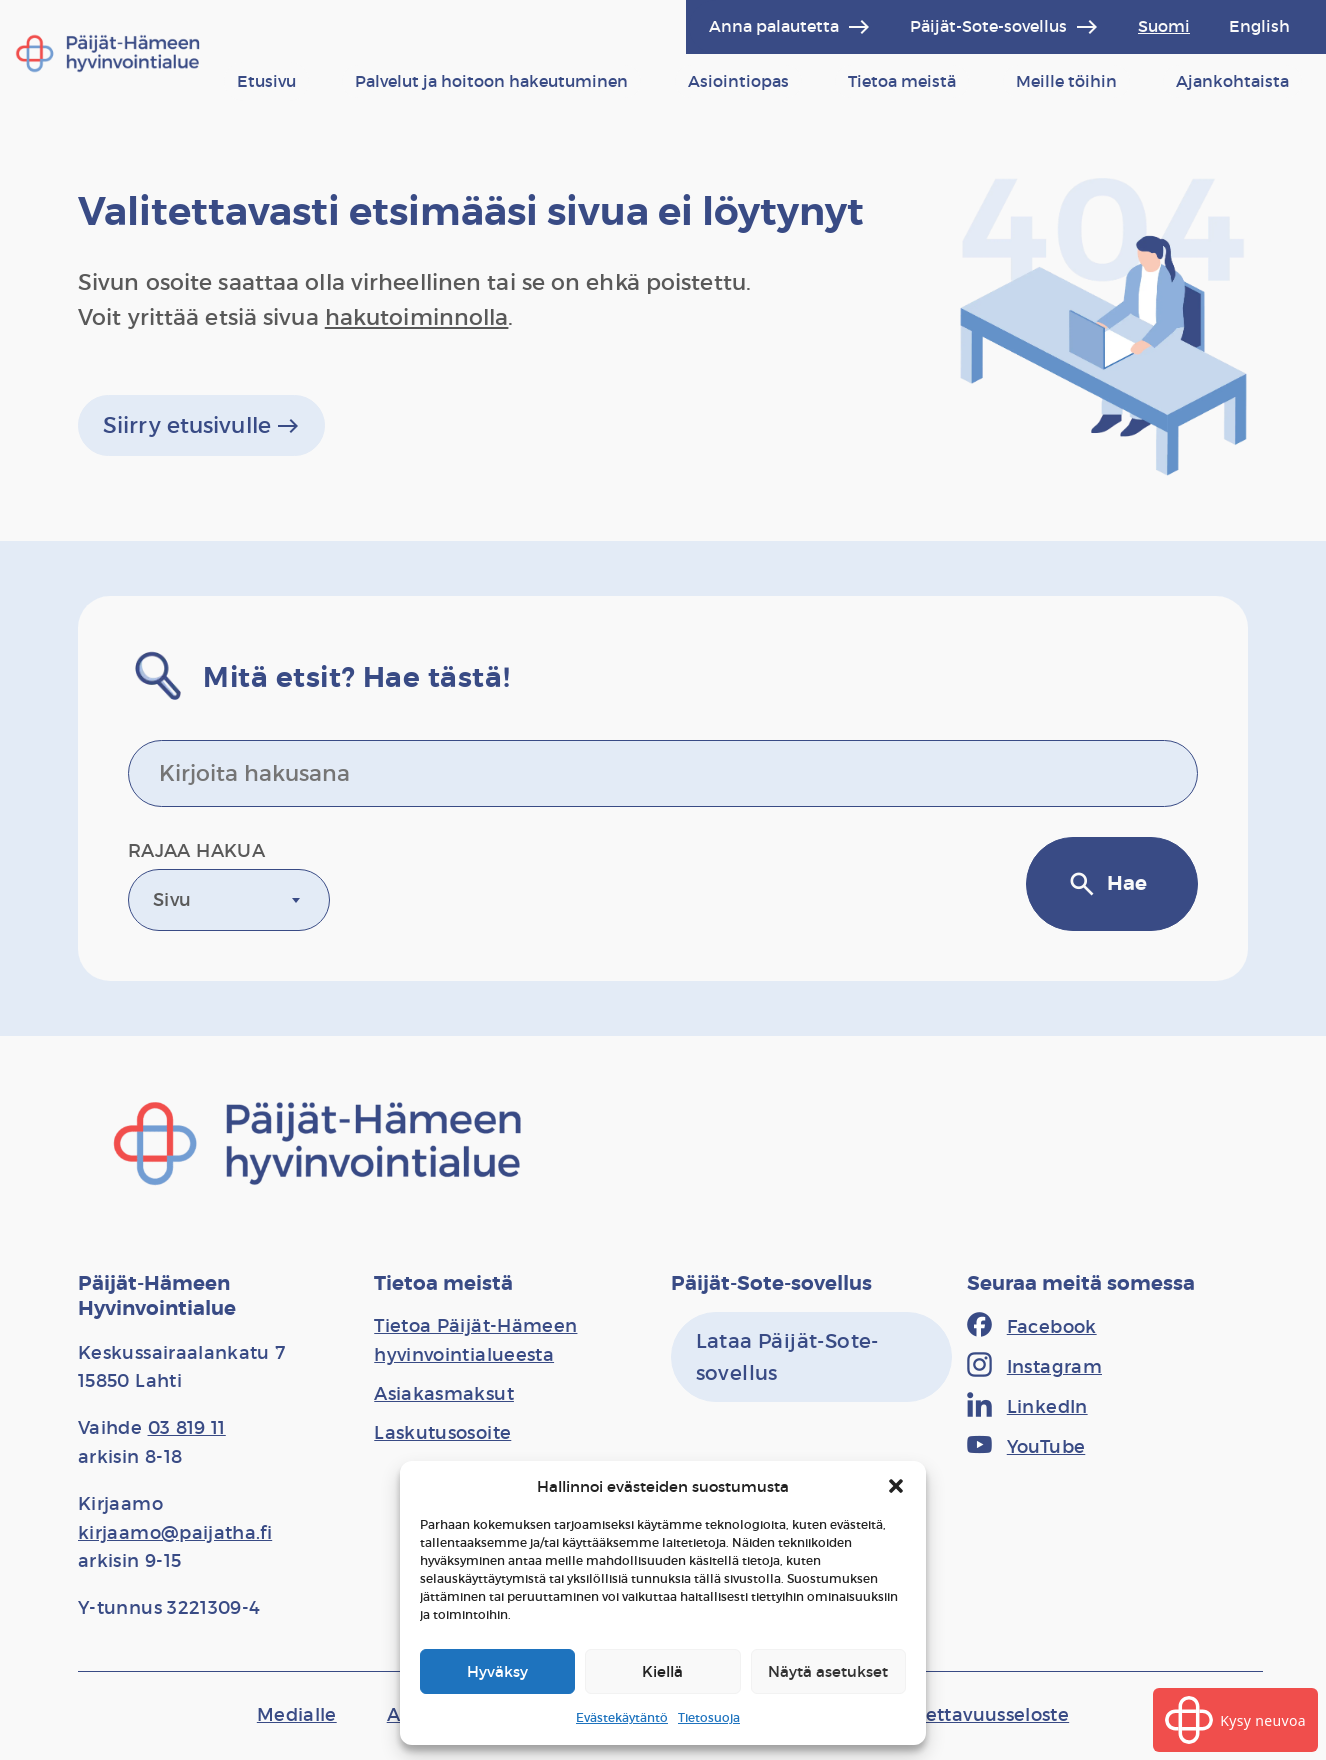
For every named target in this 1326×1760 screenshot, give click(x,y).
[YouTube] (1026, 1447)
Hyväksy (497, 1671)
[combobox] (229, 900)
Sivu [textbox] (172, 900)
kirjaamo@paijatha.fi (175, 1533)
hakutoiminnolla (417, 317)
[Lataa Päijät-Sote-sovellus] (811, 1357)
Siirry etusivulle (201, 426)
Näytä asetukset (828, 1671)
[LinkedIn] (1027, 1407)
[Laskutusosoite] (442, 1433)
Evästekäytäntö (622, 1717)
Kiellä (662, 1671)
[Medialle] (297, 1715)
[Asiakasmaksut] (444, 1394)
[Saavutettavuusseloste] (966, 1715)
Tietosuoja (709, 1717)
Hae (1107, 884)
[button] (896, 1486)
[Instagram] (1034, 1367)
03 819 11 (187, 1428)
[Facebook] (1032, 1327)
